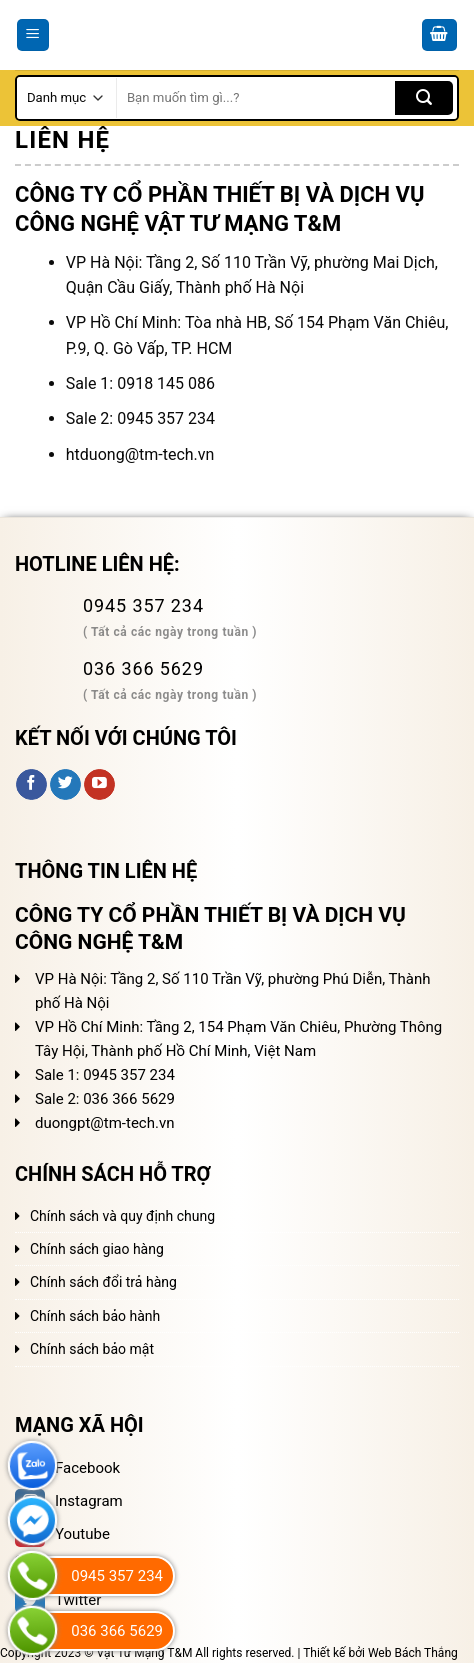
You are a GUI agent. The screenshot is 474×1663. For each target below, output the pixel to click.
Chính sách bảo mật (92, 1349)
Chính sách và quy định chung (122, 1216)
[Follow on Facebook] (31, 785)
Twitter (58, 1600)
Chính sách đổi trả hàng (103, 1282)
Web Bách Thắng (413, 1653)
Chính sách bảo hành (95, 1316)
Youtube (62, 1534)
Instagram (69, 1501)
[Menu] (33, 35)
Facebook (67, 1468)
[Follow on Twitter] (65, 785)
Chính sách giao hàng (97, 1249)
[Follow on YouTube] (99, 785)
